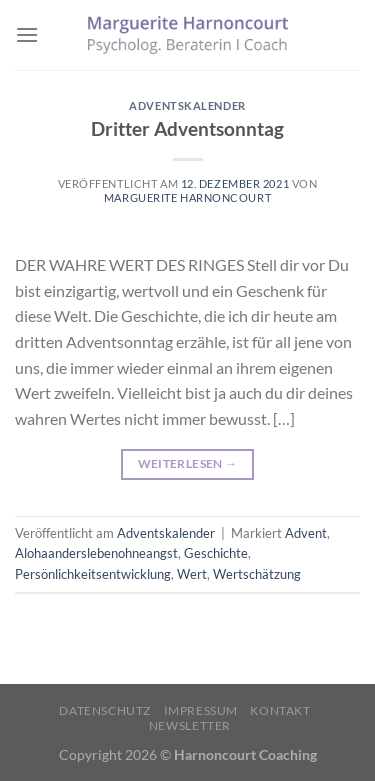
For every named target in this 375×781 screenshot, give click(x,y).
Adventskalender (187, 105)
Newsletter (190, 725)
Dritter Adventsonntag (187, 128)
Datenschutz (105, 710)
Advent (306, 533)
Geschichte (216, 553)
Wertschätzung (257, 574)
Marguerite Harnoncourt (187, 197)
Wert (192, 574)
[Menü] (27, 34)
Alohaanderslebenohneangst (96, 553)
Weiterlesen (188, 463)
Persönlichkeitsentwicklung (93, 574)
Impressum (201, 710)
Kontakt (280, 710)
